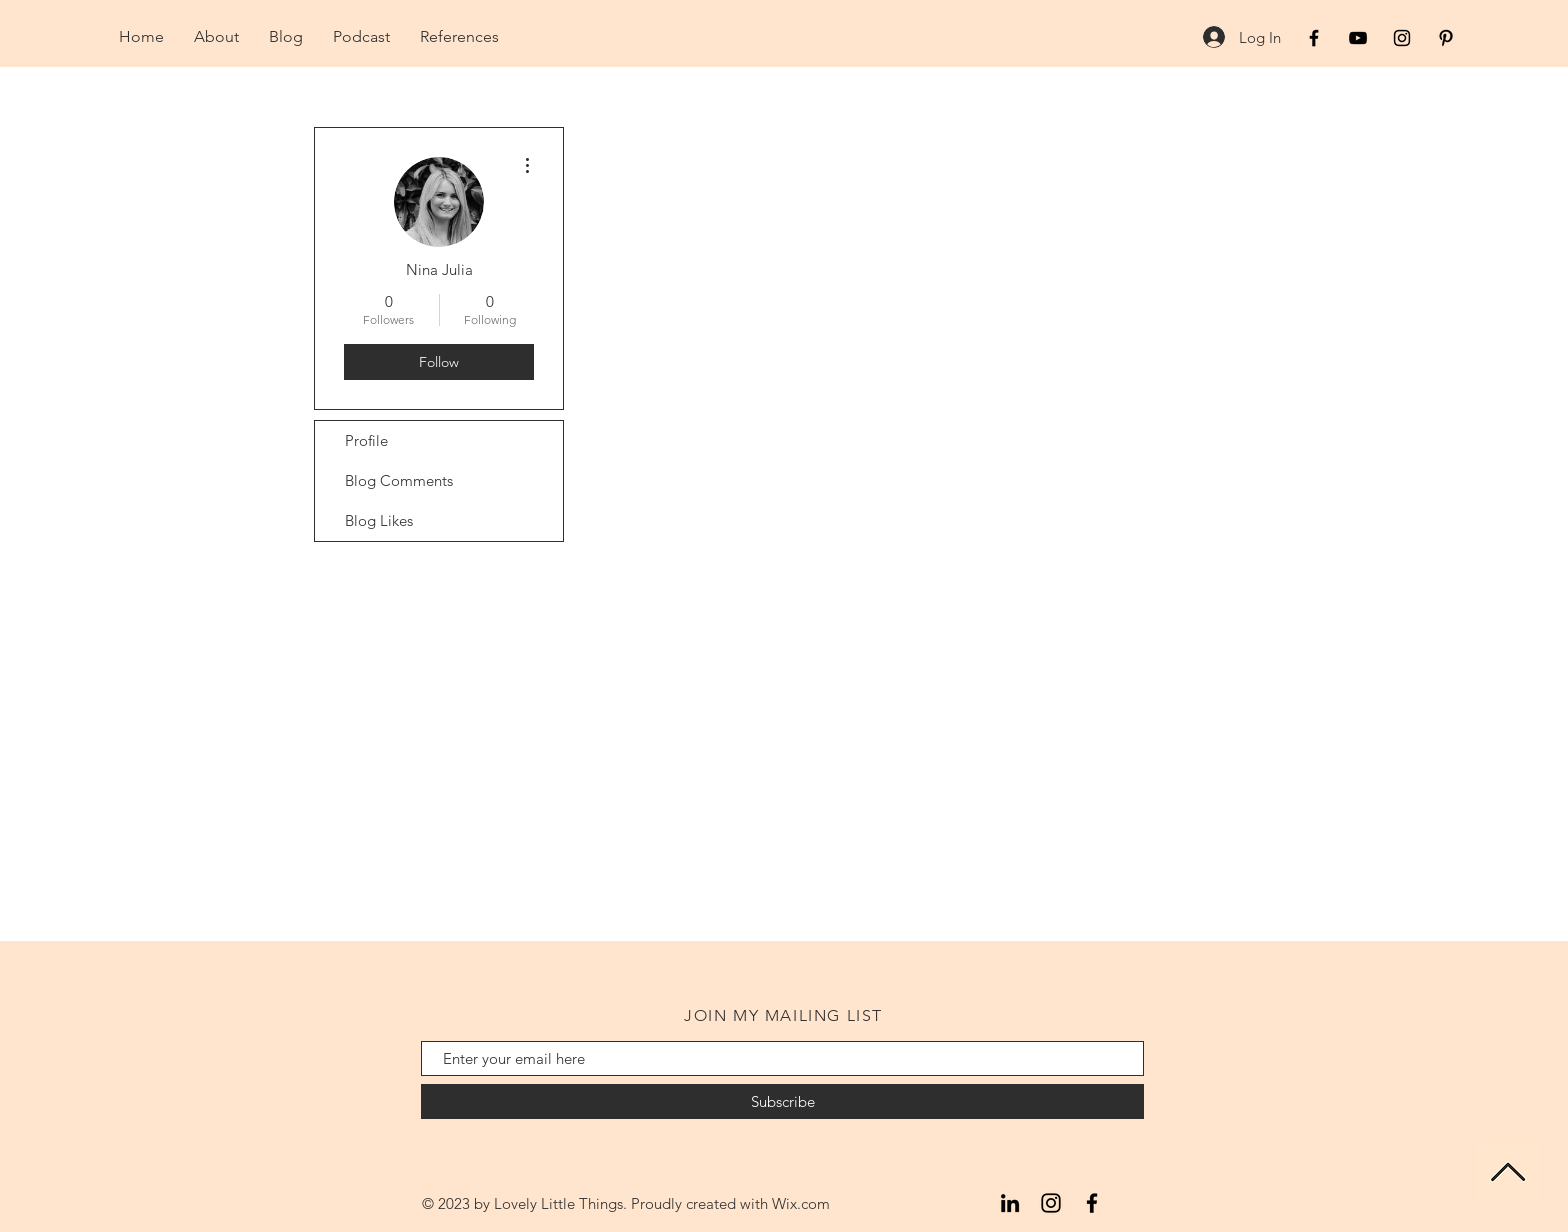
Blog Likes (379, 520)
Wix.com (801, 1203)
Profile (366, 440)
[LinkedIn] (1010, 1203)
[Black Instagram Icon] (1402, 38)
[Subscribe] (782, 1101)
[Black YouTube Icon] (1358, 38)
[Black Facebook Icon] (1314, 38)
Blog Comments (399, 480)
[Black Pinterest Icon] (1446, 38)
